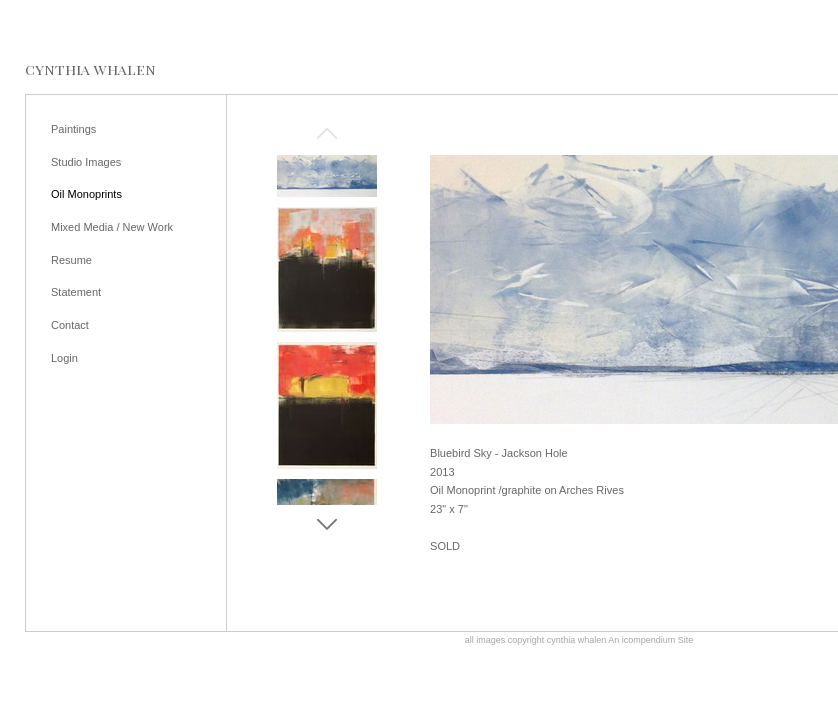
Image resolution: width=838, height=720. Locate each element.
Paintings (73, 129)
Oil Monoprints (86, 194)
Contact (70, 325)
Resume (71, 260)
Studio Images (86, 162)
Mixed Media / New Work (112, 227)
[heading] (90, 69)
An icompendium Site (650, 640)
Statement (76, 292)
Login (64, 358)
